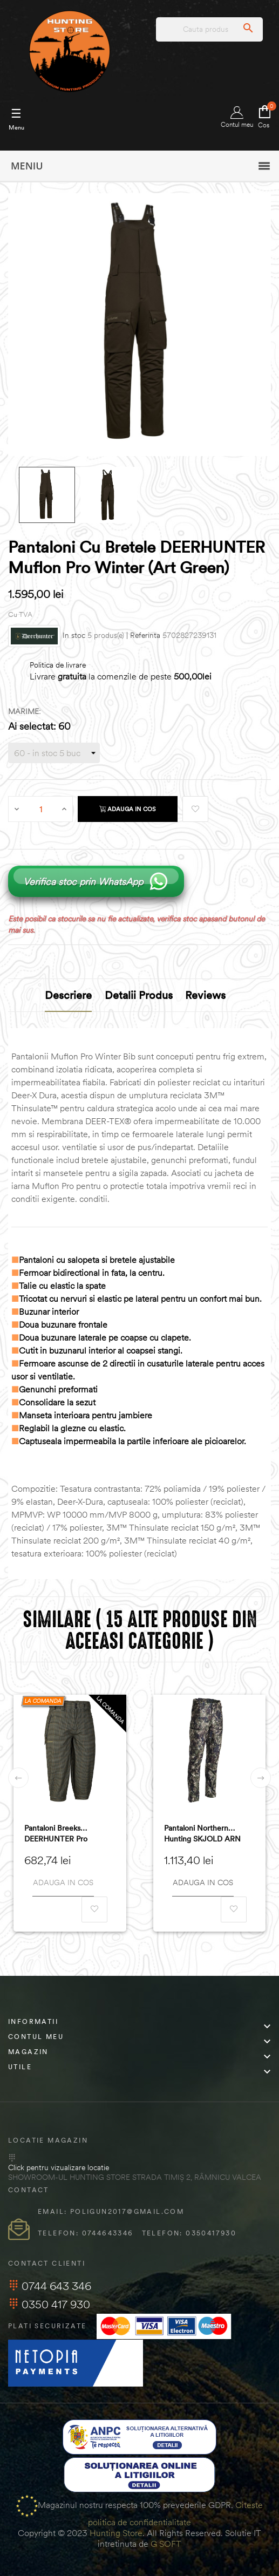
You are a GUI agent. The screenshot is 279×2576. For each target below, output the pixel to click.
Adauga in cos (127, 809)
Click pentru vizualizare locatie (58, 2167)
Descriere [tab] (68, 995)
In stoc (74, 635)
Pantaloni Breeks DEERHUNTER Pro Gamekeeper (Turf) (56, 1833)
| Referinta (143, 635)
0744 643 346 (49, 2286)
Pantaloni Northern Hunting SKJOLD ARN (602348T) (202, 1833)
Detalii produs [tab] (139, 995)
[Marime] (54, 753)
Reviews (205, 995)
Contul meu (237, 117)
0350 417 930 (49, 2304)
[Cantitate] (41, 809)
